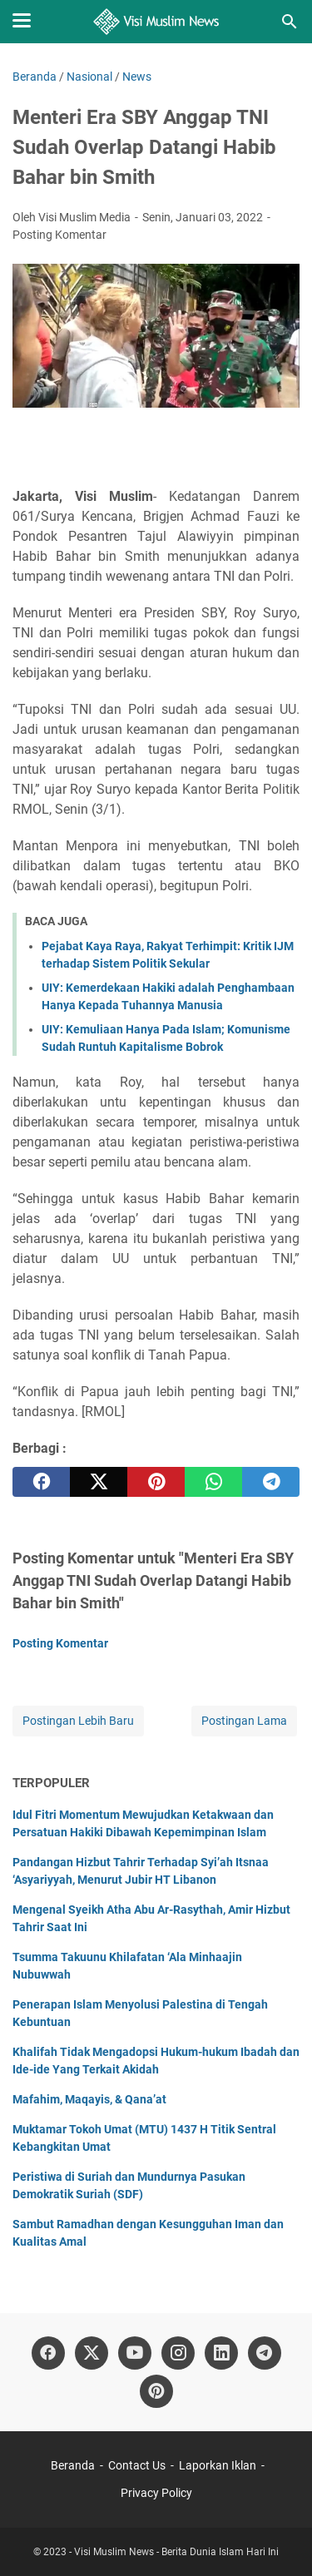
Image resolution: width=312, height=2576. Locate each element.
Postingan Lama (244, 1720)
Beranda (73, 2465)
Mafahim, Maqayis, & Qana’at (89, 2099)
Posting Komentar (59, 234)
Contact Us (137, 2465)
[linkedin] (221, 2353)
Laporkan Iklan (217, 2465)
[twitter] (98, 1482)
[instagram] (178, 2353)
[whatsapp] (213, 1482)
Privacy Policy (156, 2492)
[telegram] (271, 1482)
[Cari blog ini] (290, 22)
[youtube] (134, 2353)
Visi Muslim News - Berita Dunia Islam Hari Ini (176, 2552)
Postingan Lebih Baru (78, 1720)
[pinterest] (156, 1482)
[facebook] (41, 1482)
